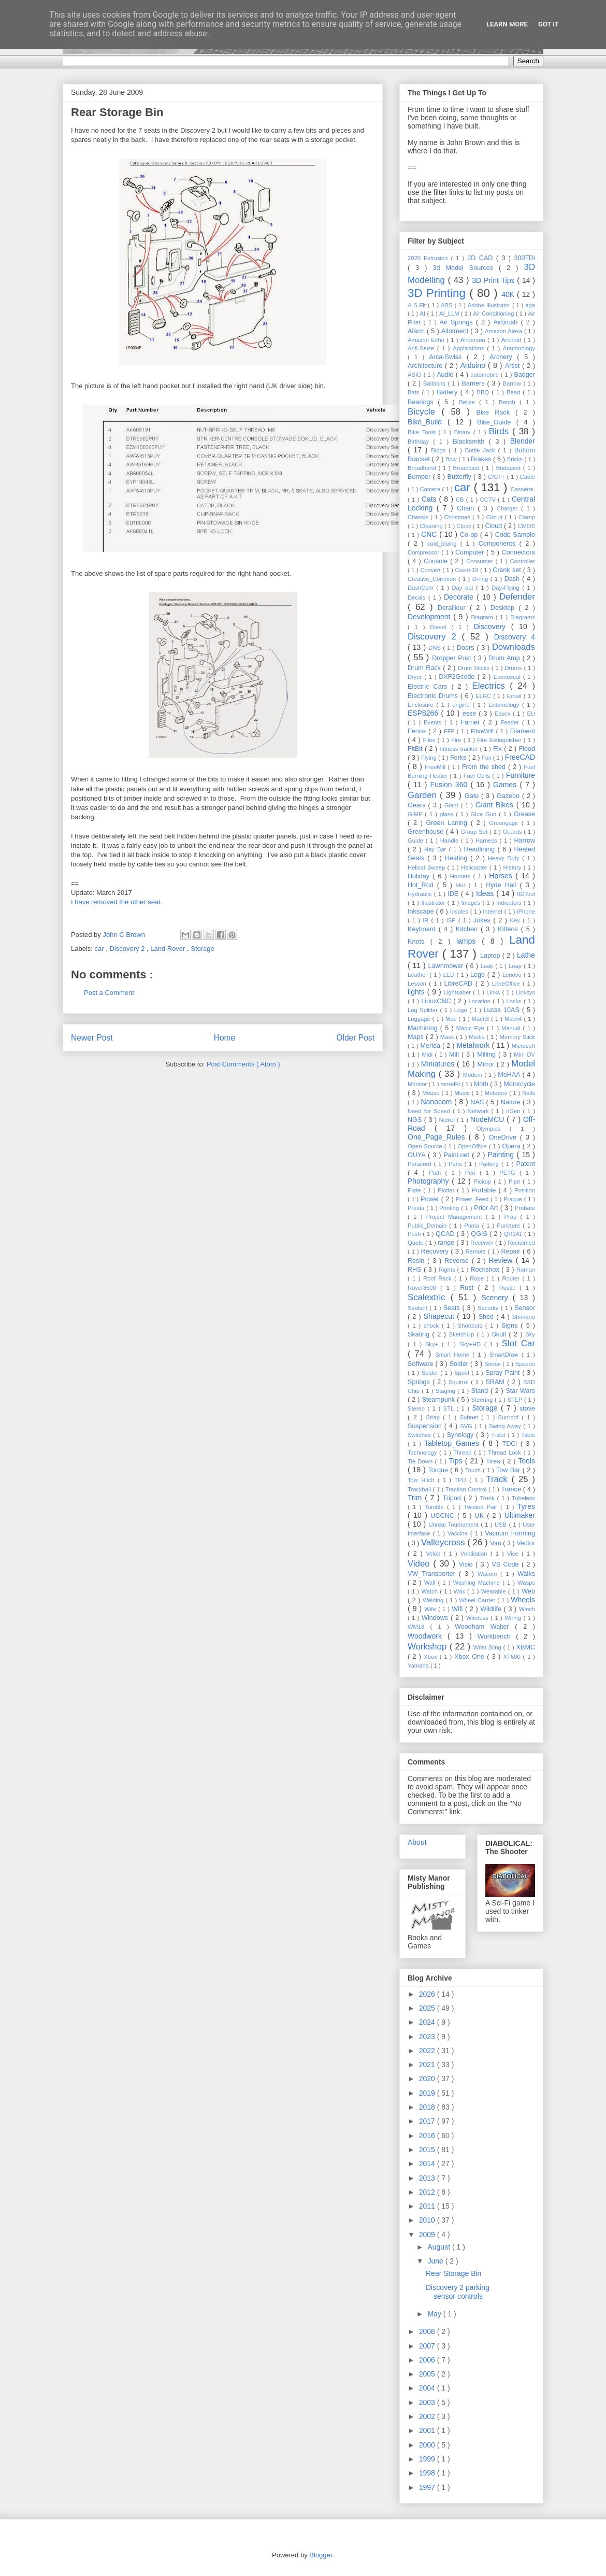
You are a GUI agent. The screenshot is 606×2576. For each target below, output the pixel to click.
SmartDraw (505, 1354)
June (436, 2261)
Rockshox (485, 1269)
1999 (428, 2459)
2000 (428, 2445)
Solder (460, 1364)
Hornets (461, 876)
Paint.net (457, 1155)
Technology (423, 1452)
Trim (416, 1497)
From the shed (485, 767)
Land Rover (168, 948)
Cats (430, 499)
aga (530, 305)
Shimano (523, 1317)
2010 (428, 2220)
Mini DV (524, 1054)
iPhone (526, 911)
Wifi (458, 1609)
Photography (430, 1181)
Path (437, 1173)
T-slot (499, 1435)
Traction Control (466, 1489)
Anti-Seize (422, 348)
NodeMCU (488, 1119)
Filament (522, 731)
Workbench (497, 1636)
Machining (424, 1028)
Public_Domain (428, 1225)
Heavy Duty (505, 858)
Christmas (458, 517)
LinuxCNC (437, 1001)
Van (496, 1543)
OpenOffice (472, 1146)
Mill (455, 1054)
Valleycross (444, 1542)
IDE (454, 894)
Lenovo (513, 975)
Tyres (526, 1506)
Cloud (494, 526)
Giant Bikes (495, 805)
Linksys (525, 992)
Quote (416, 1243)
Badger (524, 374)
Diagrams (522, 617)
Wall (431, 1582)
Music (463, 1093)
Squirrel (460, 1382)
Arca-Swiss (448, 357)
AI (423, 313)
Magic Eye (471, 1028)
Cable (527, 477)
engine (462, 705)
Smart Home (453, 1354)
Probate (525, 1208)
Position (524, 1190)
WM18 (419, 1627)
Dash (513, 578)
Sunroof (510, 1417)
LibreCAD (459, 983)
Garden (424, 795)
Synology (460, 1435)
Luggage (420, 1019)
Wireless (478, 1618)
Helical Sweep (427, 867)
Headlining (480, 849)
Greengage (505, 823)
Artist (513, 365)
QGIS (480, 1233)
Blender (522, 441)
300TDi (524, 258)
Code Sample (515, 534)
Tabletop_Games (453, 1443)
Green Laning (448, 823)
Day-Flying (507, 588)
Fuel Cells (478, 776)
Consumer (480, 561)
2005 (428, 2374)
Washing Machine (477, 1582)
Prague (513, 1199)
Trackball (420, 1489)
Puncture (510, 1225)
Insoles (460, 911)
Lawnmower (447, 966)
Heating (457, 858)
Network (480, 1111)
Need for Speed (430, 1111)
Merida (432, 1045)
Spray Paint (503, 1372)
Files (430, 740)
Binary (463, 432)
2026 (428, 1994)
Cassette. (523, 489)
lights (417, 992)
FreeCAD (520, 757)
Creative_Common (433, 579)
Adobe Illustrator (490, 305)
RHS (416, 1269)
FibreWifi (483, 731)
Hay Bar (436, 849)
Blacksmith (470, 441)
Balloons (435, 383)
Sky (530, 1334)
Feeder (511, 722)
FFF (450, 731)
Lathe (526, 955)
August (439, 2247)
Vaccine (459, 1533)
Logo (461, 1010)
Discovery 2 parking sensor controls (457, 2291)
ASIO (416, 375)
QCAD (446, 1233)
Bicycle (425, 412)
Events (434, 722)
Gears (418, 805)
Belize (469, 402)
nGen (514, 1111)
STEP (515, 1400)
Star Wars (520, 1390)
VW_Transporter (433, 1573)
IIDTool (526, 894)
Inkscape (422, 911)
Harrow (524, 840)
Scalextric (429, 1297)
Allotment (456, 331)
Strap (434, 1417)
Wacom (489, 1574)
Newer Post (92, 1037)
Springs (420, 1382)
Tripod (453, 1498)
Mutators (497, 1093)
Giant (452, 805)
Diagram (483, 617)
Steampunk (439, 1399)
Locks (514, 1001)
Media (477, 1037)
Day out (464, 588)
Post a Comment (109, 993)
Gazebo (509, 796)
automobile (485, 375)
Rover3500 (424, 1288)
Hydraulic (421, 894)
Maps (417, 1037)
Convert (431, 570)
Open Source (426, 1146)
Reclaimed (521, 1243)
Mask (448, 1037)
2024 (428, 2022)
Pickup (484, 1181)
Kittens (509, 929)
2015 (428, 2149)
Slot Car (518, 1343)
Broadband (423, 468)
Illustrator (435, 903)
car (100, 948)
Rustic (509, 1288)
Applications (470, 348)
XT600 (513, 1657)
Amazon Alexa (504, 331)
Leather (418, 975)
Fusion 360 (450, 784)
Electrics (491, 686)
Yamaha (419, 1665)
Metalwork (474, 1045)
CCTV (489, 499)
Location (481, 1001)
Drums (514, 668)
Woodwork (428, 1636)
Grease (524, 814)
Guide (417, 840)
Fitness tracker (459, 749)
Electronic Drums (434, 696)
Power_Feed (473, 1199)
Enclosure (422, 705)
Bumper (420, 476)
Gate (473, 796)
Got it (548, 24)
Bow (451, 459)
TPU (461, 1480)
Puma (473, 1225)
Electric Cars (429, 686)
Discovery (492, 626)
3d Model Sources (465, 268)
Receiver (482, 1243)
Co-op (470, 534)
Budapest (509, 468)
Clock (465, 526)
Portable (484, 1190)
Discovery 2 (128, 948)
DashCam (422, 588)
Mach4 (514, 1019)
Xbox (431, 1657)
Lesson (418, 983)
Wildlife (491, 1609)
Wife (431, 1609)
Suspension (426, 1426)
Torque (439, 1470)
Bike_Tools (423, 432)
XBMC (525, 1647)
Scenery (497, 1297)
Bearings (423, 402)
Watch (431, 1591)
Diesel (440, 627)
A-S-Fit (418, 305)
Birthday (420, 441)
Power (431, 1199)
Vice (514, 1553)
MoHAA (510, 1074)
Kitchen (468, 929)
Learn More (507, 24)
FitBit (416, 748)
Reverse (458, 1260)
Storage (202, 948)
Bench (509, 402)
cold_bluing (443, 543)
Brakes (482, 459)
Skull (500, 1334)
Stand (480, 1390)
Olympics (493, 1129)
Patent (525, 1164)
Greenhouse (427, 831)
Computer (470, 552)
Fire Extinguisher (500, 740)
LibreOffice (507, 983)
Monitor (418, 1084)
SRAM (496, 1382)
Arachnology (519, 348)
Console (437, 561)
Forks (459, 757)
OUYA (418, 1155)
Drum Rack (425, 668)
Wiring (513, 1618)
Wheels (523, 1600)
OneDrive (504, 1137)
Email (515, 696)
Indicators (510, 903)
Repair (511, 1251)
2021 (428, 2064)
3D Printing (438, 293)
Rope (478, 1278)
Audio (446, 374)
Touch (474, 1470)
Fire (457, 740)
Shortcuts (471, 1325)
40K (509, 294)
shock (433, 1325)
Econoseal (508, 677)
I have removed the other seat (116, 902)
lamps (469, 941)
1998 (428, 2473)
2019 (428, 2093)
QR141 (514, 1234)
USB (502, 1524)
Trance (512, 1489)
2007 (428, 2346)
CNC (430, 534)
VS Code (507, 1564)
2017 (428, 2121)
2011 (428, 2206)
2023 (428, 2036)
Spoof (463, 1373)
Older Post (355, 1037)
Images (471, 903)
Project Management (456, 1217)
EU (531, 713)
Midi (428, 1054)
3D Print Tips (494, 280)
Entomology (505, 705)
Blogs (440, 450)
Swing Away (506, 1426)
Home (225, 1037)
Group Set (474, 832)
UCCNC (443, 1515)
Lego (478, 974)
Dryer (416, 677)
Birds (500, 431)
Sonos (493, 1364)
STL (450, 1408)
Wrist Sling (488, 1647)
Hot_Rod (422, 885)
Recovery (436, 1251)
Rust (469, 1287)
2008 (428, 2331)
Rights (448, 1269)
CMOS (526, 526)
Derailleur (454, 607)
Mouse (431, 1093)
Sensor (524, 1308)
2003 (428, 2402)
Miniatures (439, 1064)
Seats (453, 1308)
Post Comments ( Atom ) (243, 1064)
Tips (457, 1461)
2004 (428, 2388)
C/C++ (497, 477)
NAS (478, 1102)
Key (516, 920)
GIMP (416, 814)
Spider (431, 1373)
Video (420, 1564)
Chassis (419, 517)
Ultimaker (519, 1515)
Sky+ (433, 1344)
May (435, 2314)
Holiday (420, 876)
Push (415, 1234)
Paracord (421, 1164)
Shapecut (440, 1316)
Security (489, 1308)
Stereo (417, 1408)
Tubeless (523, 1498)
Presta (417, 1208)
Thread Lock (505, 1452)
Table (528, 1435)
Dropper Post (452, 658)
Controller (523, 561)
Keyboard (423, 929)
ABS (447, 305)
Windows (436, 1617)
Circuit (495, 517)
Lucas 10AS (503, 1010)
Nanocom (437, 1102)
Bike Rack (496, 412)
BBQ (484, 392)
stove (527, 1408)
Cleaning (432, 526)
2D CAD (481, 258)
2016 (428, 2135)
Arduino (474, 365)
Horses (502, 876)
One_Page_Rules (438, 1137)
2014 (428, 2163)
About (417, 1842)
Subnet (471, 1417)
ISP (452, 920)
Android (512, 340)
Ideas (486, 893)
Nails (528, 1093)
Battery (448, 392)
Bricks (516, 459)
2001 (428, 2430)
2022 (428, 2050)
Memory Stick (517, 1037)
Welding (434, 1600)
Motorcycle (519, 1084)
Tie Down (421, 1461)
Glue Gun (484, 814)
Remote (477, 1251)
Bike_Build (428, 422)
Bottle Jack (481, 450)
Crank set (508, 570)
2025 (428, 2008)
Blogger (320, 2555)
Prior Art (487, 1208)
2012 (428, 2192)
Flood (527, 748)
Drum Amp (505, 658)
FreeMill (436, 767)
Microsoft (523, 1046)
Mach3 (482, 1019)
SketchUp (463, 1334)
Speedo (525, 1364)
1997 (428, 2487)
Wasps (526, 1582)
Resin (417, 1260)
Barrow (512, 383)
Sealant (418, 1308)
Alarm (417, 331)
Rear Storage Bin (453, 2273)
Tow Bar (509, 1470)
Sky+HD (471, 1344)
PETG (509, 1173)
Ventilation (475, 1553)
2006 (428, 2360)
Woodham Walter (485, 1626)
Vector (525, 1543)
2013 (428, 2178)
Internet (493, 911)
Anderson (473, 340)
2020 (428, 2078)
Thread (463, 1452)
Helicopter (475, 867)
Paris (456, 1164)
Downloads (513, 647)
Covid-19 (467, 570)
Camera (431, 489)
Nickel (448, 1120)
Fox (487, 758)
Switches (420, 1435)
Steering (483, 1400)
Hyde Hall (503, 885)
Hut (462, 885)
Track (498, 1479)
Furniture (520, 775)
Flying (429, 758)
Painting (501, 1154)
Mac (451, 1019)
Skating (420, 1334)
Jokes (483, 920)
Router (512, 1278)
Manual (512, 1028)
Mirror (486, 1064)
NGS (416, 1119)
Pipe (516, 1181)
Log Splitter (424, 1010)
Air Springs (457, 322)
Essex (504, 713)
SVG (467, 1426)
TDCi (511, 1443)
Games (506, 784)
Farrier (471, 722)
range (447, 1242)
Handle (450, 840)
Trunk (488, 1498)
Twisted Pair (482, 1507)
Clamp (526, 517)
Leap (516, 966)
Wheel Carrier (478, 1600)
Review (502, 1260)
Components (499, 543)
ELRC (484, 696)
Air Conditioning (494, 313)
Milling (487, 1054)
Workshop (429, 1647)
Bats (415, 392)
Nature (512, 1102)
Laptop (491, 955)
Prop (512, 1217)
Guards (513, 832)
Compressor (424, 552)
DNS (435, 648)
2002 (428, 2416)
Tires (494, 1461)
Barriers (474, 383)
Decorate (460, 597)
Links (494, 992)
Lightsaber (458, 992)
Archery (503, 357)
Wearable (494, 1591)
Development (430, 617)
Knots (419, 941)
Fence (418, 731)
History (513, 867)
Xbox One (470, 1656)
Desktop (504, 607)
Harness (487, 840)
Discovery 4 (514, 637)
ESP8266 (424, 713)
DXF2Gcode (458, 676)
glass (448, 814)
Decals (418, 597)
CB (461, 499)
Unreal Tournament (454, 1524)
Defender (517, 597)
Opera (512, 1146)
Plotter (447, 1190)
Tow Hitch (423, 1480)
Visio (466, 1564)
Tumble (436, 1507)
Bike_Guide (496, 422)
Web (528, 1591)
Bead (515, 392)
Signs (511, 1325)
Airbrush (507, 322)
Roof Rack (438, 1278)
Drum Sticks (475, 668)
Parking (490, 1164)
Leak (488, 966)
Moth (482, 1084)
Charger (509, 508)
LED (450, 975)
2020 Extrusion (429, 258)
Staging (446, 1391)
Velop (434, 1553)
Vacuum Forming (510, 1533)
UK (481, 1515)
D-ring (481, 579)
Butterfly (460, 476)
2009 (428, 2234)
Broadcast (467, 468)
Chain (467, 508)
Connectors (518, 552)
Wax (460, 1591)
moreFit (451, 1084)
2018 (428, 2107)
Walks (526, 1573)
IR (427, 920)
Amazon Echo (427, 340)
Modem (473, 1075)
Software (422, 1364)
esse (471, 713)
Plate (415, 1190)
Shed (488, 1316)
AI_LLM (450, 313)
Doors (467, 647)
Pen (472, 1173)
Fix (498, 748)
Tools (526, 1461)
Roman (525, 1269)
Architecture (426, 365)
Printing (450, 1208)
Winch (527, 1609)
